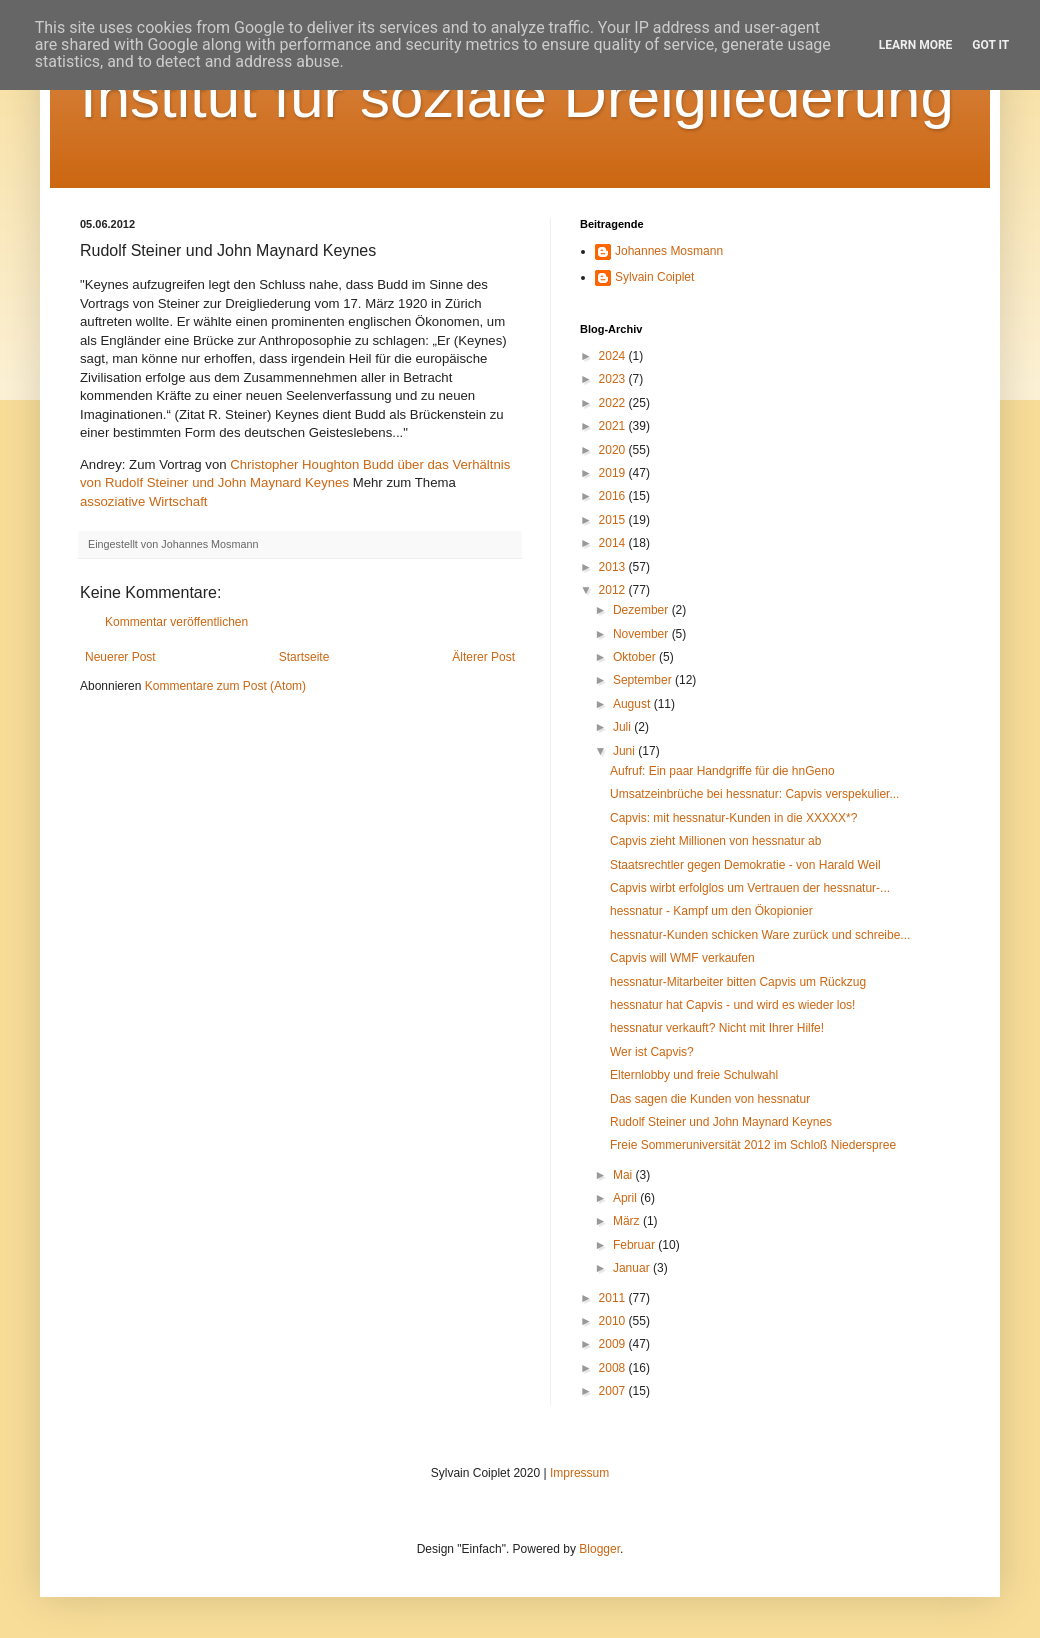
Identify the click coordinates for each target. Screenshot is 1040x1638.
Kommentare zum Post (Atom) (225, 686)
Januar (633, 1268)
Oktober (636, 657)
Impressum (579, 1473)
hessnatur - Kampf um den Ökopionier (711, 911)
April (626, 1198)
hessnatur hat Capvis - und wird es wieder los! (732, 1005)
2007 (614, 1391)
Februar (635, 1245)
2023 (614, 379)
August (633, 704)
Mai (624, 1175)
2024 (614, 356)
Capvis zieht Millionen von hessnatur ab (715, 841)
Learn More (916, 45)
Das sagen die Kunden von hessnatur (710, 1099)
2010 (614, 1321)
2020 (614, 450)
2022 (614, 403)
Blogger (599, 1549)
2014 (614, 543)
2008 (614, 1368)
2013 (614, 567)
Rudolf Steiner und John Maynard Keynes (721, 1122)
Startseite (304, 657)
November (642, 634)
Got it (990, 45)
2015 (614, 520)
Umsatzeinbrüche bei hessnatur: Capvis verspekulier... (754, 794)
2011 (614, 1298)
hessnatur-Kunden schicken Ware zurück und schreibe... (760, 935)
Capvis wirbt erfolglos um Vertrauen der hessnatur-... (750, 888)
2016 (614, 496)
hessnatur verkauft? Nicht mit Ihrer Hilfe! (717, 1028)
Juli (623, 727)
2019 (614, 473)
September (644, 680)
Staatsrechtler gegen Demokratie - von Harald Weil (745, 865)
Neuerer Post (120, 657)
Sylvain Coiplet (654, 277)
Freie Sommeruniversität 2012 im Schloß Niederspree (753, 1145)
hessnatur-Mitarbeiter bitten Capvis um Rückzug (738, 982)
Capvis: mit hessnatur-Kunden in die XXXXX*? (733, 818)
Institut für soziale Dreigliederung (517, 96)
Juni (625, 751)
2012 (614, 590)
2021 (614, 426)
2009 (614, 1344)
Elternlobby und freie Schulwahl (694, 1075)
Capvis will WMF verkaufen (682, 958)
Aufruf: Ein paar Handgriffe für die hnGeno (722, 771)
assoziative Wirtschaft (144, 501)
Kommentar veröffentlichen (176, 622)
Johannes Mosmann (669, 251)
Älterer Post (483, 657)
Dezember (642, 610)
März (628, 1221)
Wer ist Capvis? (652, 1052)
